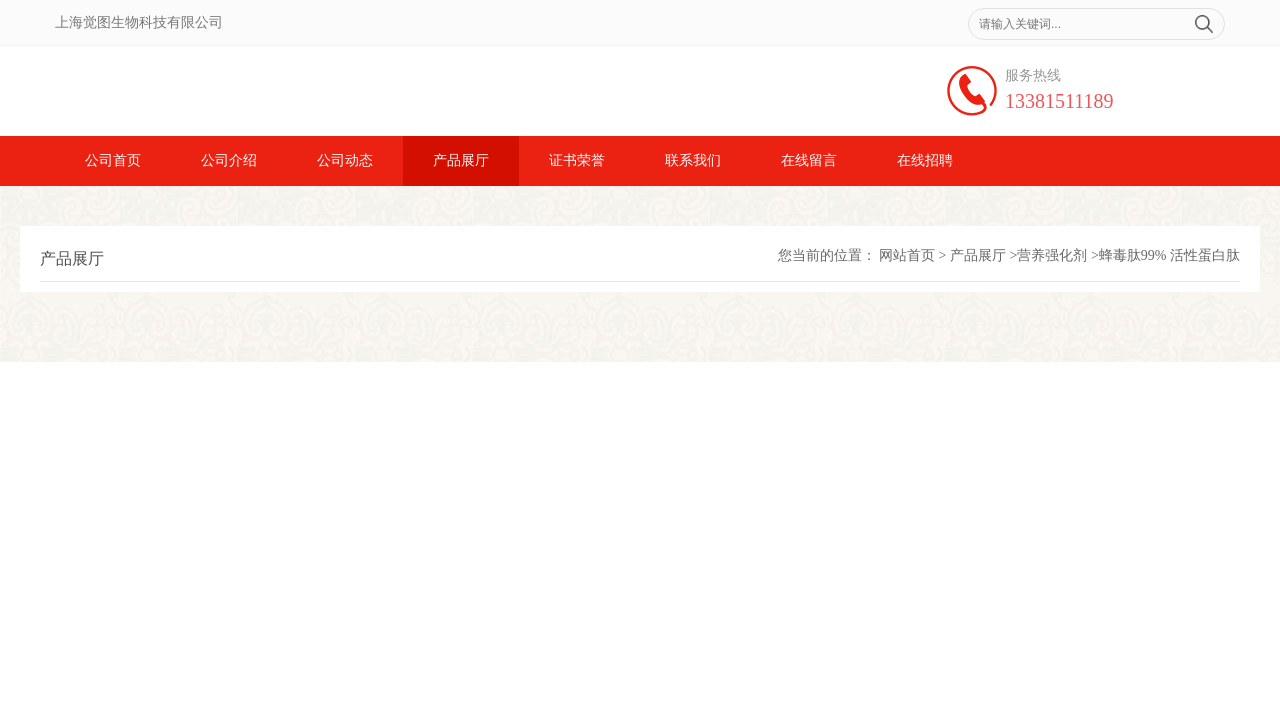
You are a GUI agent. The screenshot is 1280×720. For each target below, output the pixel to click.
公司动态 (345, 160)
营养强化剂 (1052, 255)
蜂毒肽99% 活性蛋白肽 (1169, 255)
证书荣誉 (577, 160)
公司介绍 (229, 160)
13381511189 (1059, 101)
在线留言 (809, 160)
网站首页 (907, 255)
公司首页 (113, 160)
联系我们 (693, 160)
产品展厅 (461, 160)
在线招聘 (925, 160)
